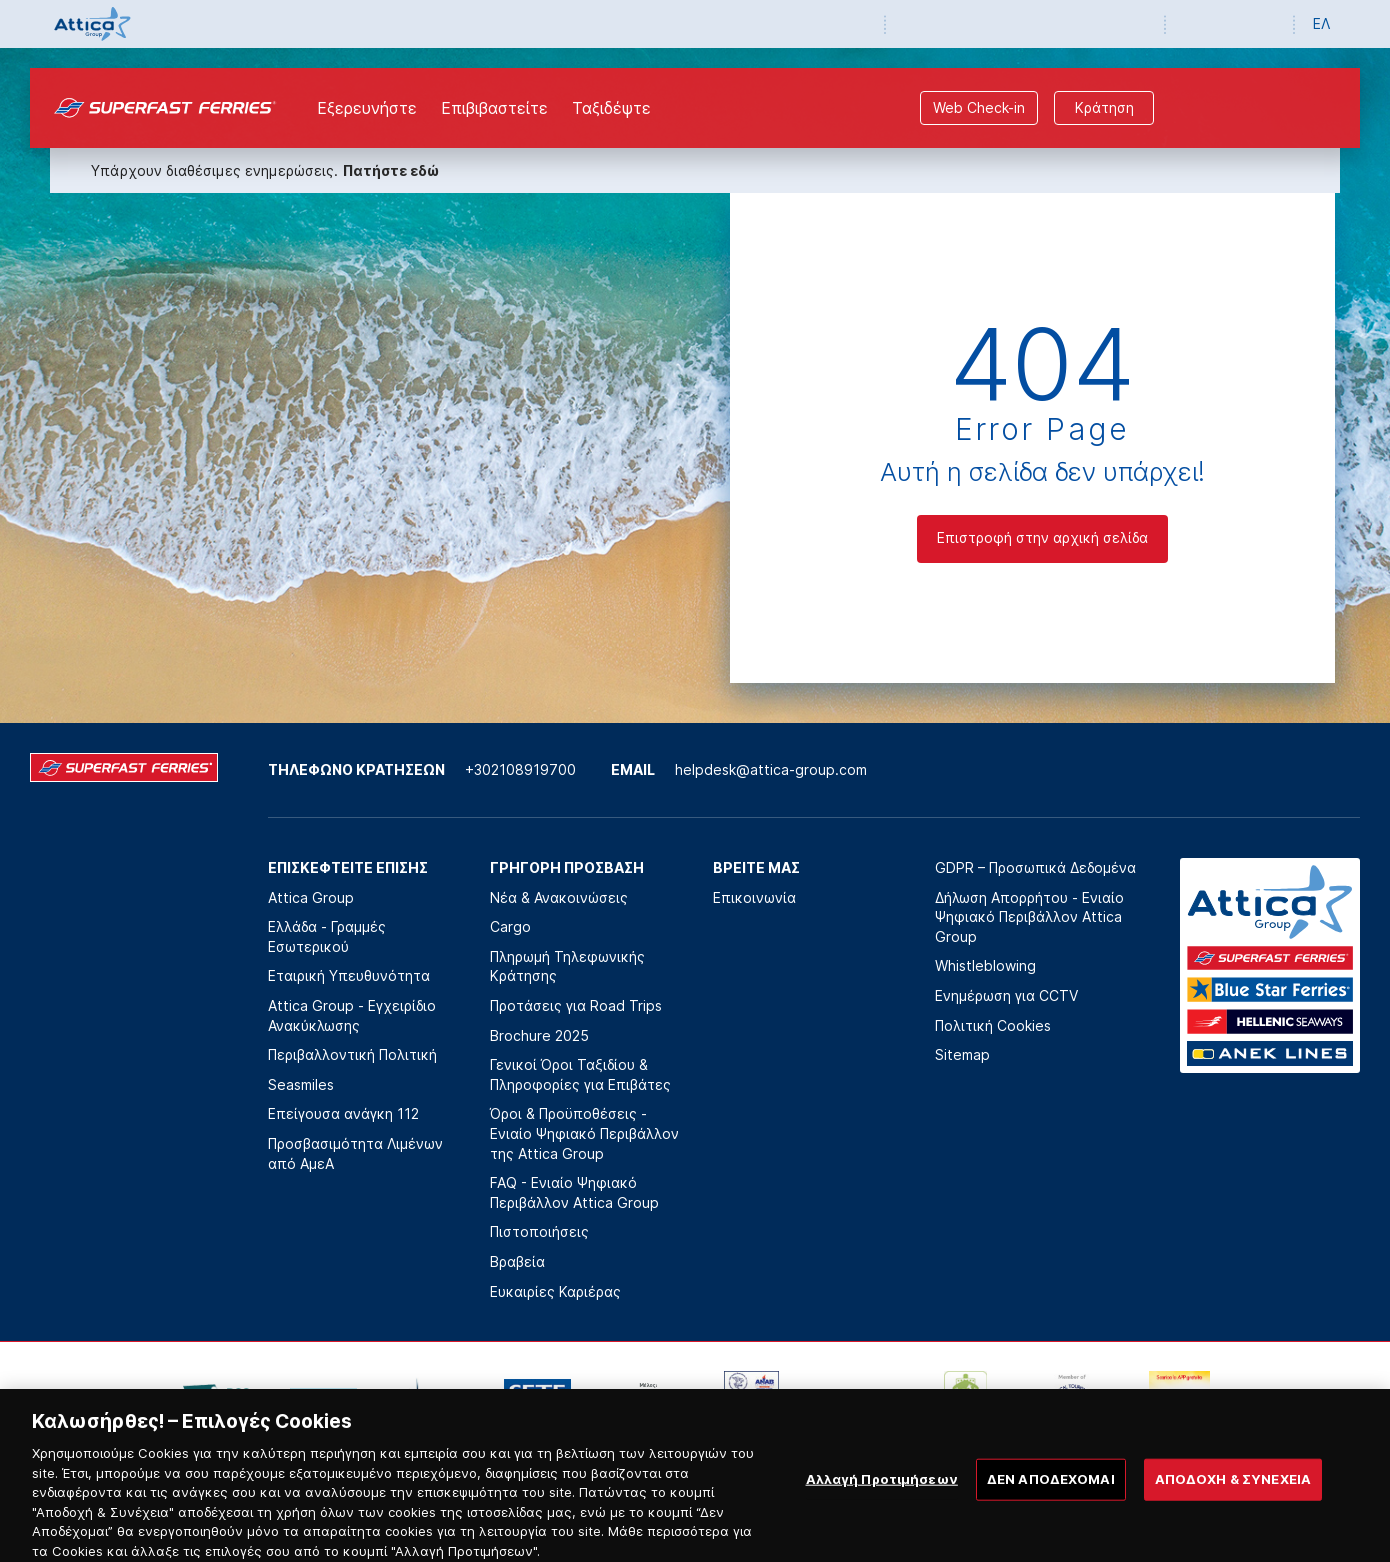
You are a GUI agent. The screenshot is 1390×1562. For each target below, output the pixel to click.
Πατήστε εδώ (391, 170)
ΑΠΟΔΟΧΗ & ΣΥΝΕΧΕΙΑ (1233, 1488)
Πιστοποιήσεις (539, 1231)
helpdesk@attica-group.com (771, 769)
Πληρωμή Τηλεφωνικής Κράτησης (567, 966)
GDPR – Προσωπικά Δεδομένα (1035, 867)
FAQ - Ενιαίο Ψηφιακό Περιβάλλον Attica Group (574, 1192)
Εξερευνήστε (367, 108)
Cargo (510, 926)
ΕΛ (1321, 23)
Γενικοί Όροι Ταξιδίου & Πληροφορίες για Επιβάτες (580, 1074)
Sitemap (962, 1054)
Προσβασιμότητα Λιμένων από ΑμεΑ (355, 1153)
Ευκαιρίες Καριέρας (555, 1291)
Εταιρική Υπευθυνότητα (349, 975)
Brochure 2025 (539, 1035)
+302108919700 (520, 769)
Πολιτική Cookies (993, 1025)
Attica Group (311, 897)
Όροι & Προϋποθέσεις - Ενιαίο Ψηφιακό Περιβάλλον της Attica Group (584, 1133)
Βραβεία (517, 1261)
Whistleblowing (985, 965)
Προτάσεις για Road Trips (576, 1005)
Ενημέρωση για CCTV (1006, 995)
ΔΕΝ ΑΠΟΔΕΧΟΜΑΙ (1051, 1488)
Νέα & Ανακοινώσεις (559, 897)
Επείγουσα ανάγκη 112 (343, 1113)
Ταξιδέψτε (611, 108)
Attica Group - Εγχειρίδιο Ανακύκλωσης (352, 1015)
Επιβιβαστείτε (494, 108)
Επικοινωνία (754, 897)
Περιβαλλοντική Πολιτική (352, 1054)
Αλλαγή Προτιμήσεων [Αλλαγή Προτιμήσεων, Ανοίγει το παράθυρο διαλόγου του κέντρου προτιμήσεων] (882, 1488)
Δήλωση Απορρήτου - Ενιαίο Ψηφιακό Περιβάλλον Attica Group (1029, 917)
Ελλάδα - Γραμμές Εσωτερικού (327, 936)
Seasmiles (301, 1084)
